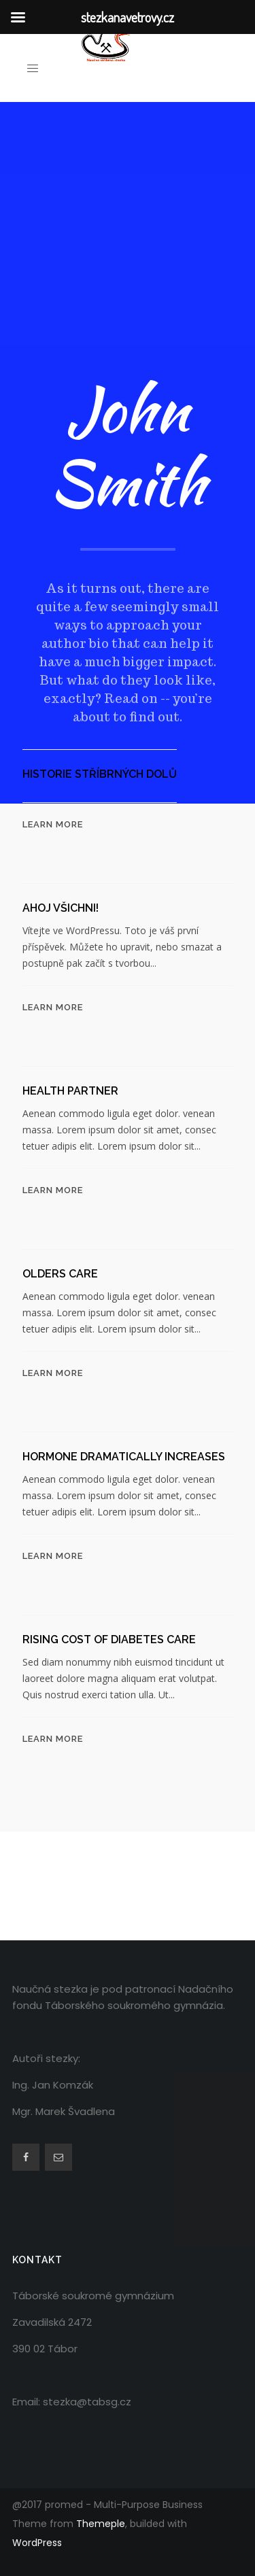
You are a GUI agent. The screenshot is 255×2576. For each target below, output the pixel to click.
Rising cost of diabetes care (109, 1639)
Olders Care (60, 1273)
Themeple (100, 2523)
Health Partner (70, 1090)
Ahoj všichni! (60, 907)
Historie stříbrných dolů (99, 774)
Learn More (52, 824)
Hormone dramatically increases (123, 1456)
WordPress (37, 2542)
